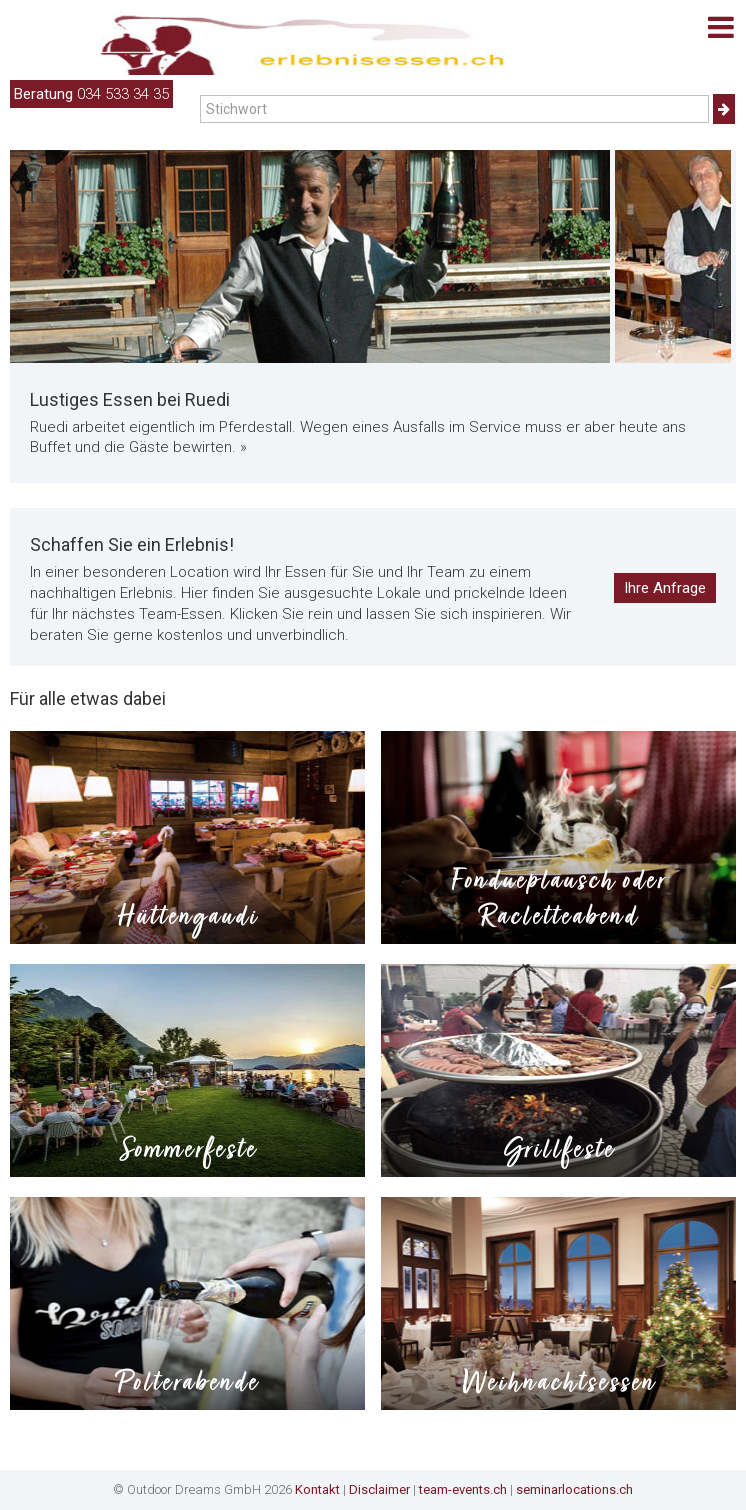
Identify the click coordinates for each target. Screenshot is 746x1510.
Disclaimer (379, 1489)
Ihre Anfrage (665, 588)
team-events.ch (463, 1489)
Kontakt (317, 1489)
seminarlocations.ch (574, 1489)
